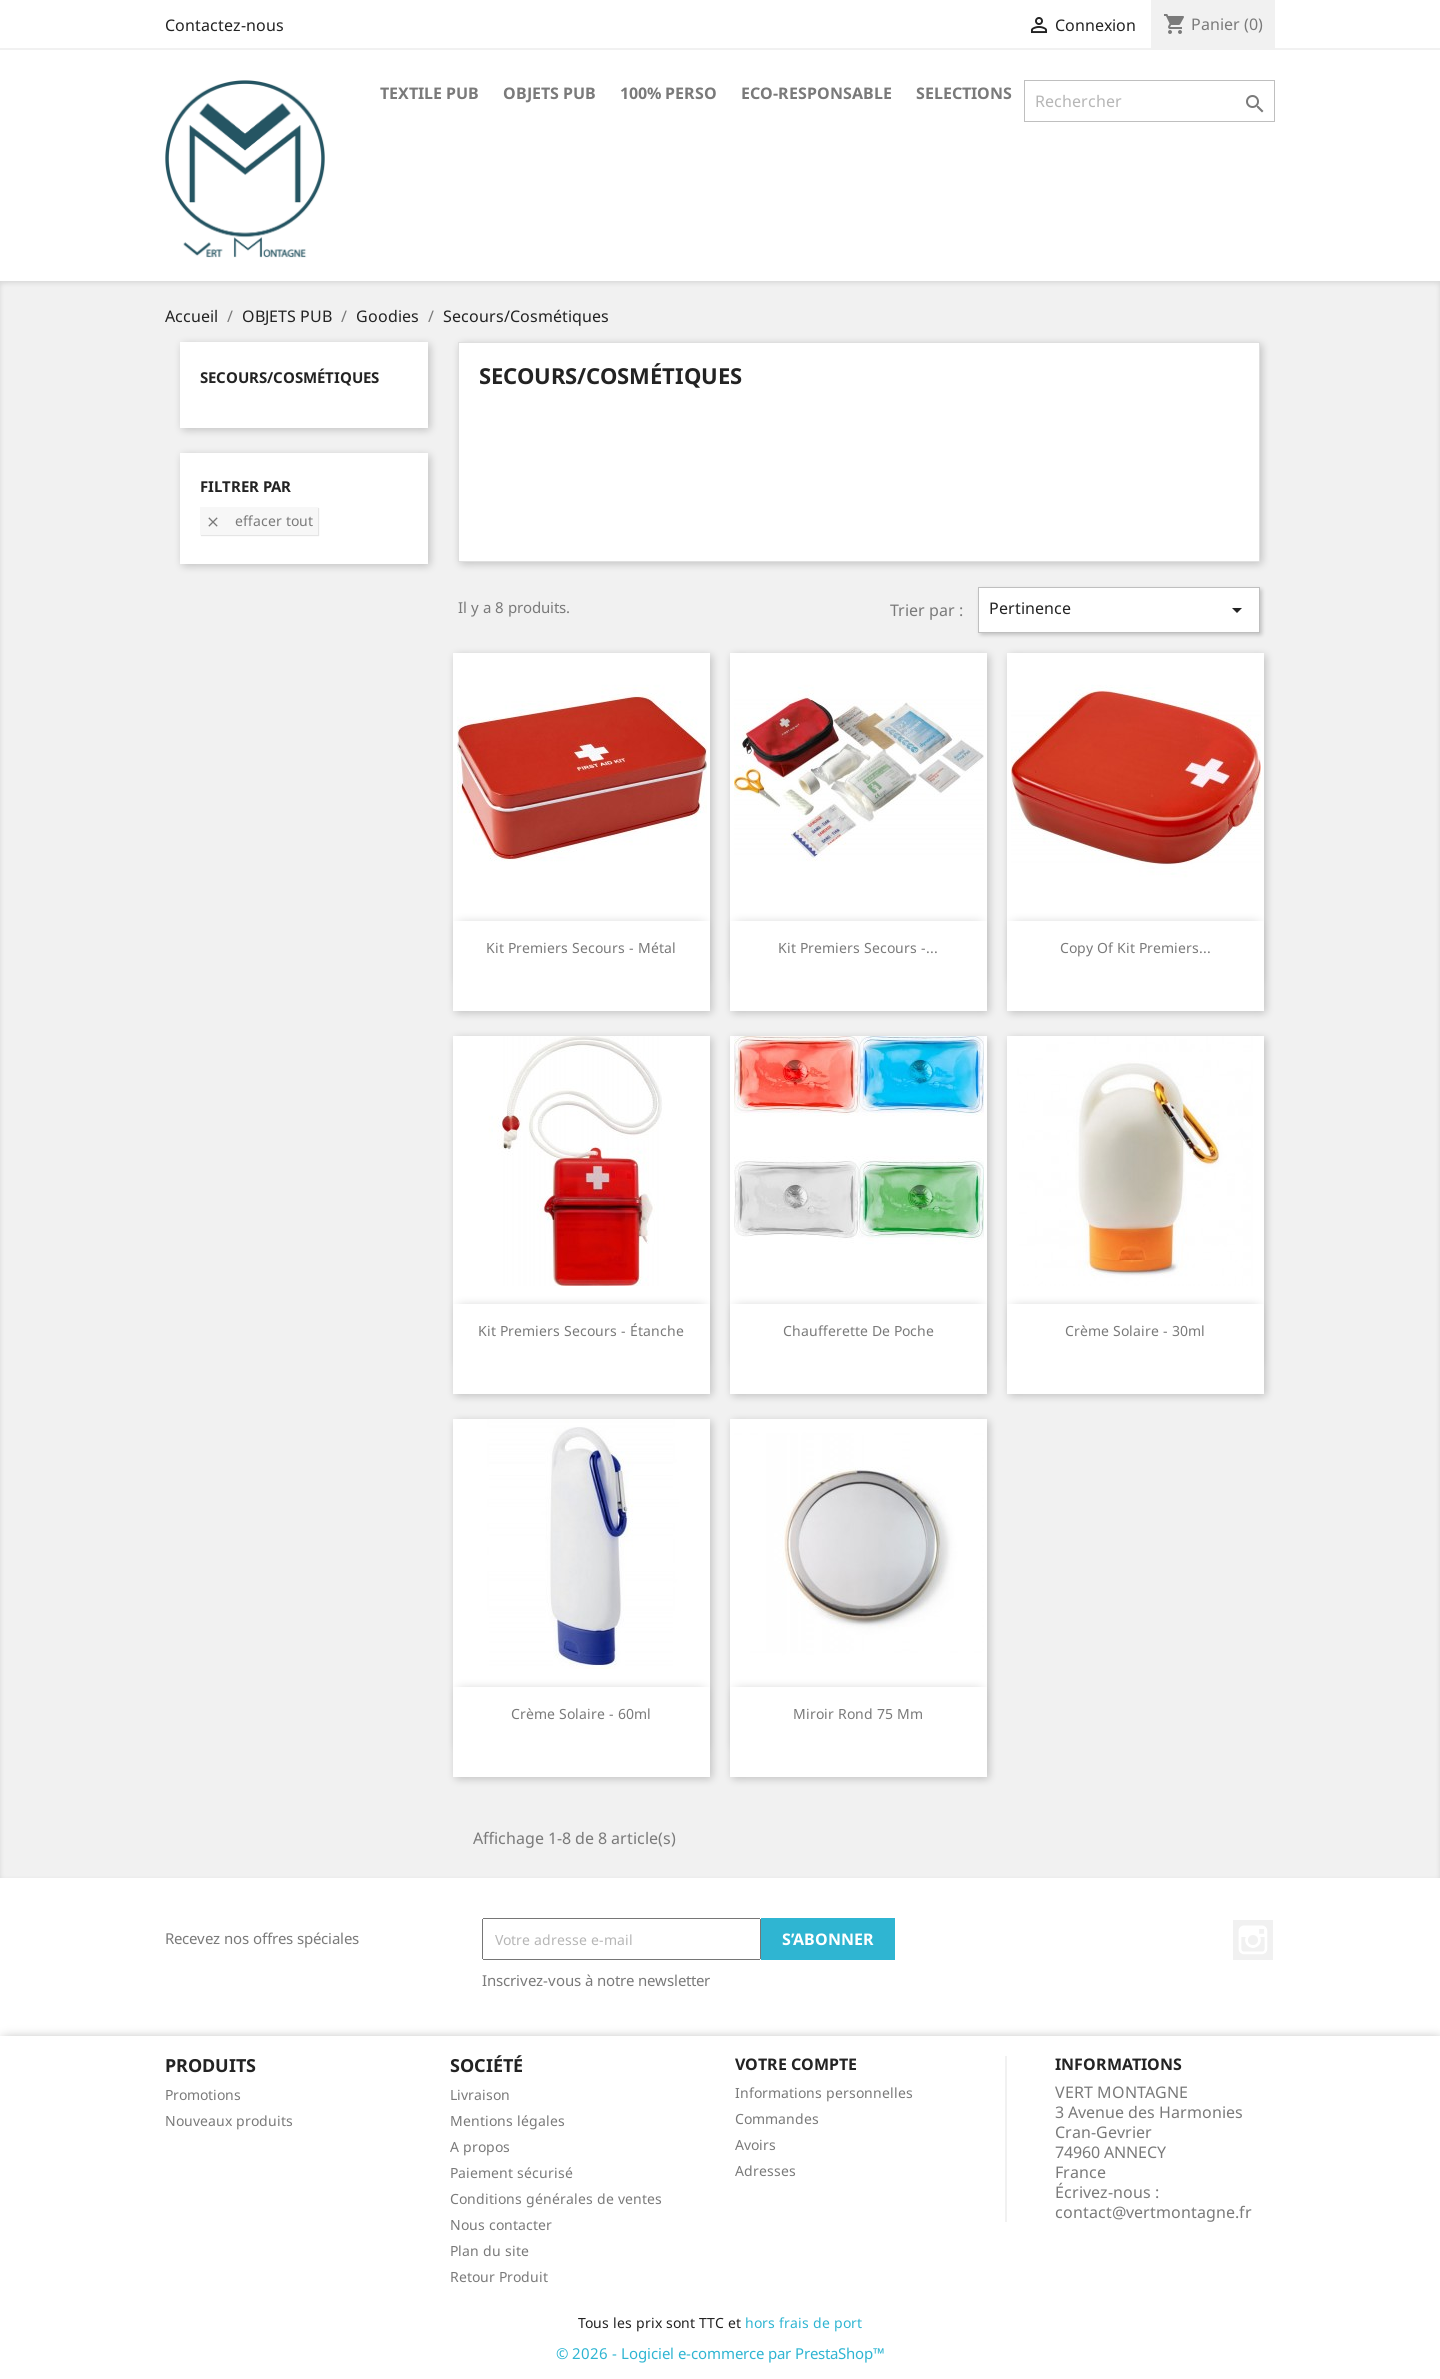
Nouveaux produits (229, 2120)
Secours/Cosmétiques (289, 377)
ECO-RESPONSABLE (816, 93)
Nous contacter (501, 2224)
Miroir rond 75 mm (858, 1713)
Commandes (777, 2118)
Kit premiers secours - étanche (581, 1330)
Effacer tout (259, 520)
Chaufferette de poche (858, 1330)
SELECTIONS (964, 93)
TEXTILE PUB (429, 93)
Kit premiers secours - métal (581, 947)
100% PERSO (668, 93)
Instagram (1253, 1940)
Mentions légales (507, 2120)
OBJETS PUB (549, 93)
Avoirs (755, 2144)
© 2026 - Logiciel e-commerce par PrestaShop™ (720, 2353)
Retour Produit (499, 2276)
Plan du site (489, 2250)
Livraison (480, 2094)
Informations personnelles (824, 2092)
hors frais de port (803, 2322)
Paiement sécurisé (511, 2172)
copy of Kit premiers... (1135, 947)
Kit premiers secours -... (858, 947)
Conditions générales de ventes (556, 2198)
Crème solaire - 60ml (581, 1713)
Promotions (203, 2094)
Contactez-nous (224, 25)
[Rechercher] (1149, 101)
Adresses (765, 2170)
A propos (480, 2146)
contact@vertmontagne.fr (1153, 2212)
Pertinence (1119, 609)
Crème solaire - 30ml (1135, 1330)
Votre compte (796, 2064)
